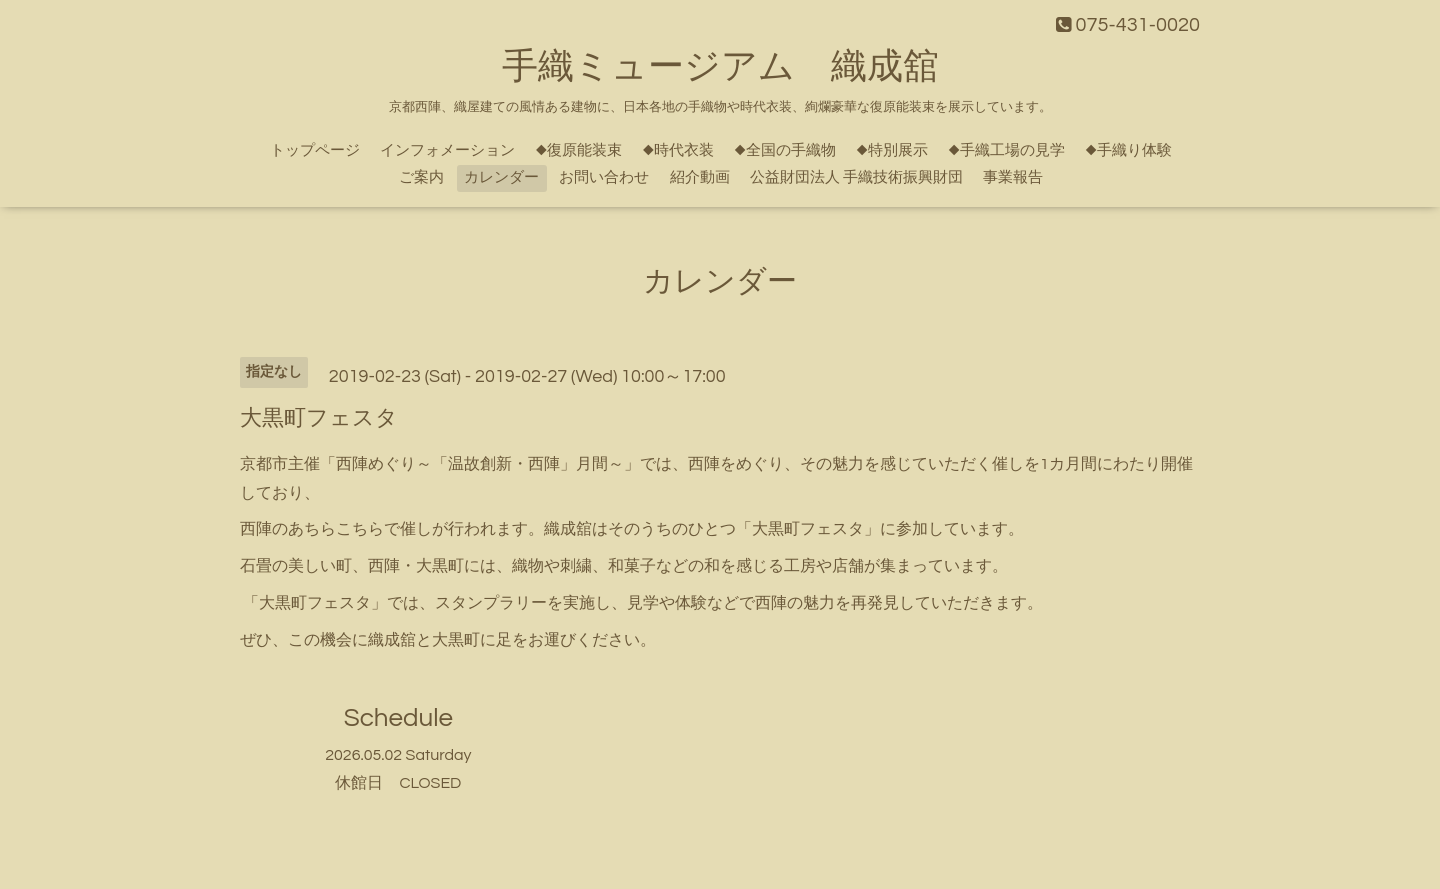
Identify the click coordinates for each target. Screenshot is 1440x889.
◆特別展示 (892, 150)
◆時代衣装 (678, 150)
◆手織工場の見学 (1006, 150)
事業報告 (1013, 177)
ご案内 (421, 177)
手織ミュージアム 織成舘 (720, 67)
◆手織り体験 (1128, 150)
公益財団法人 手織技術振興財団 (856, 177)
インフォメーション (447, 150)
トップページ (315, 150)
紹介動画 (700, 177)
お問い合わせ (604, 177)
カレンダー (501, 177)
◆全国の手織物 (785, 150)
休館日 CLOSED (398, 783)
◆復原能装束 (578, 150)
